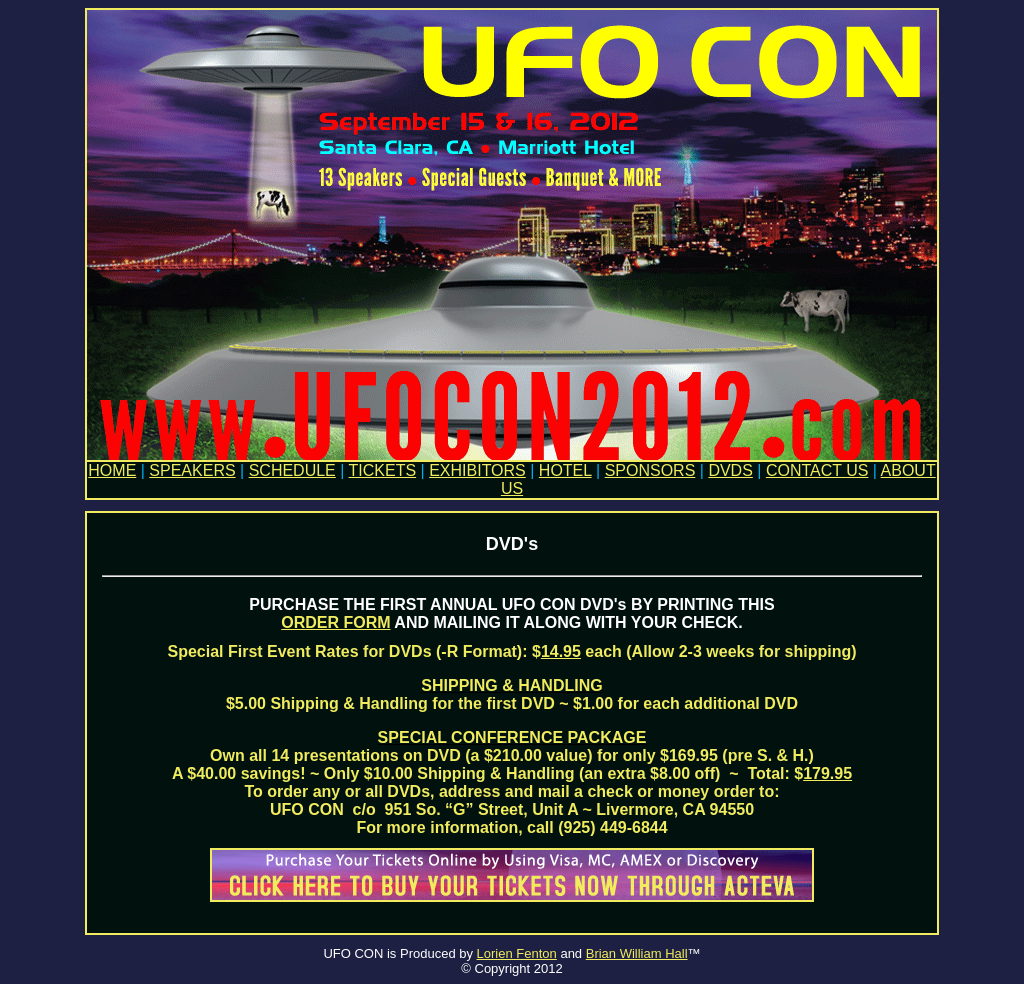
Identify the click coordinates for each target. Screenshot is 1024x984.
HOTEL (565, 470)
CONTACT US (817, 470)
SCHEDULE (292, 470)
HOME (112, 470)
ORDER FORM (335, 622)
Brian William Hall (637, 953)
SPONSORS (650, 470)
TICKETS (383, 470)
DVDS (730, 470)
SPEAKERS (192, 470)
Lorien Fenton (517, 953)
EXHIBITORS (477, 470)
